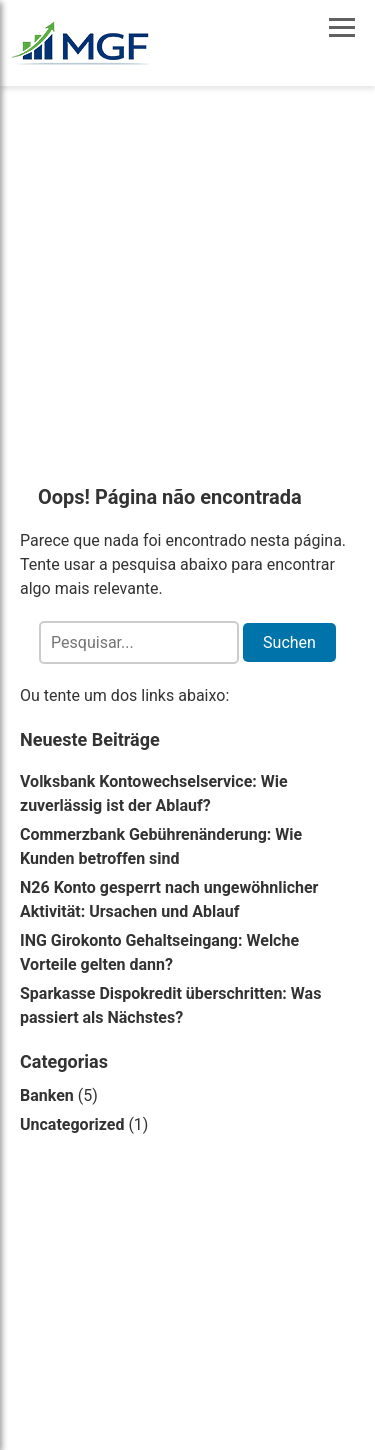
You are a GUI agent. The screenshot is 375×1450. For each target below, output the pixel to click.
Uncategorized (72, 1124)
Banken (47, 1095)
